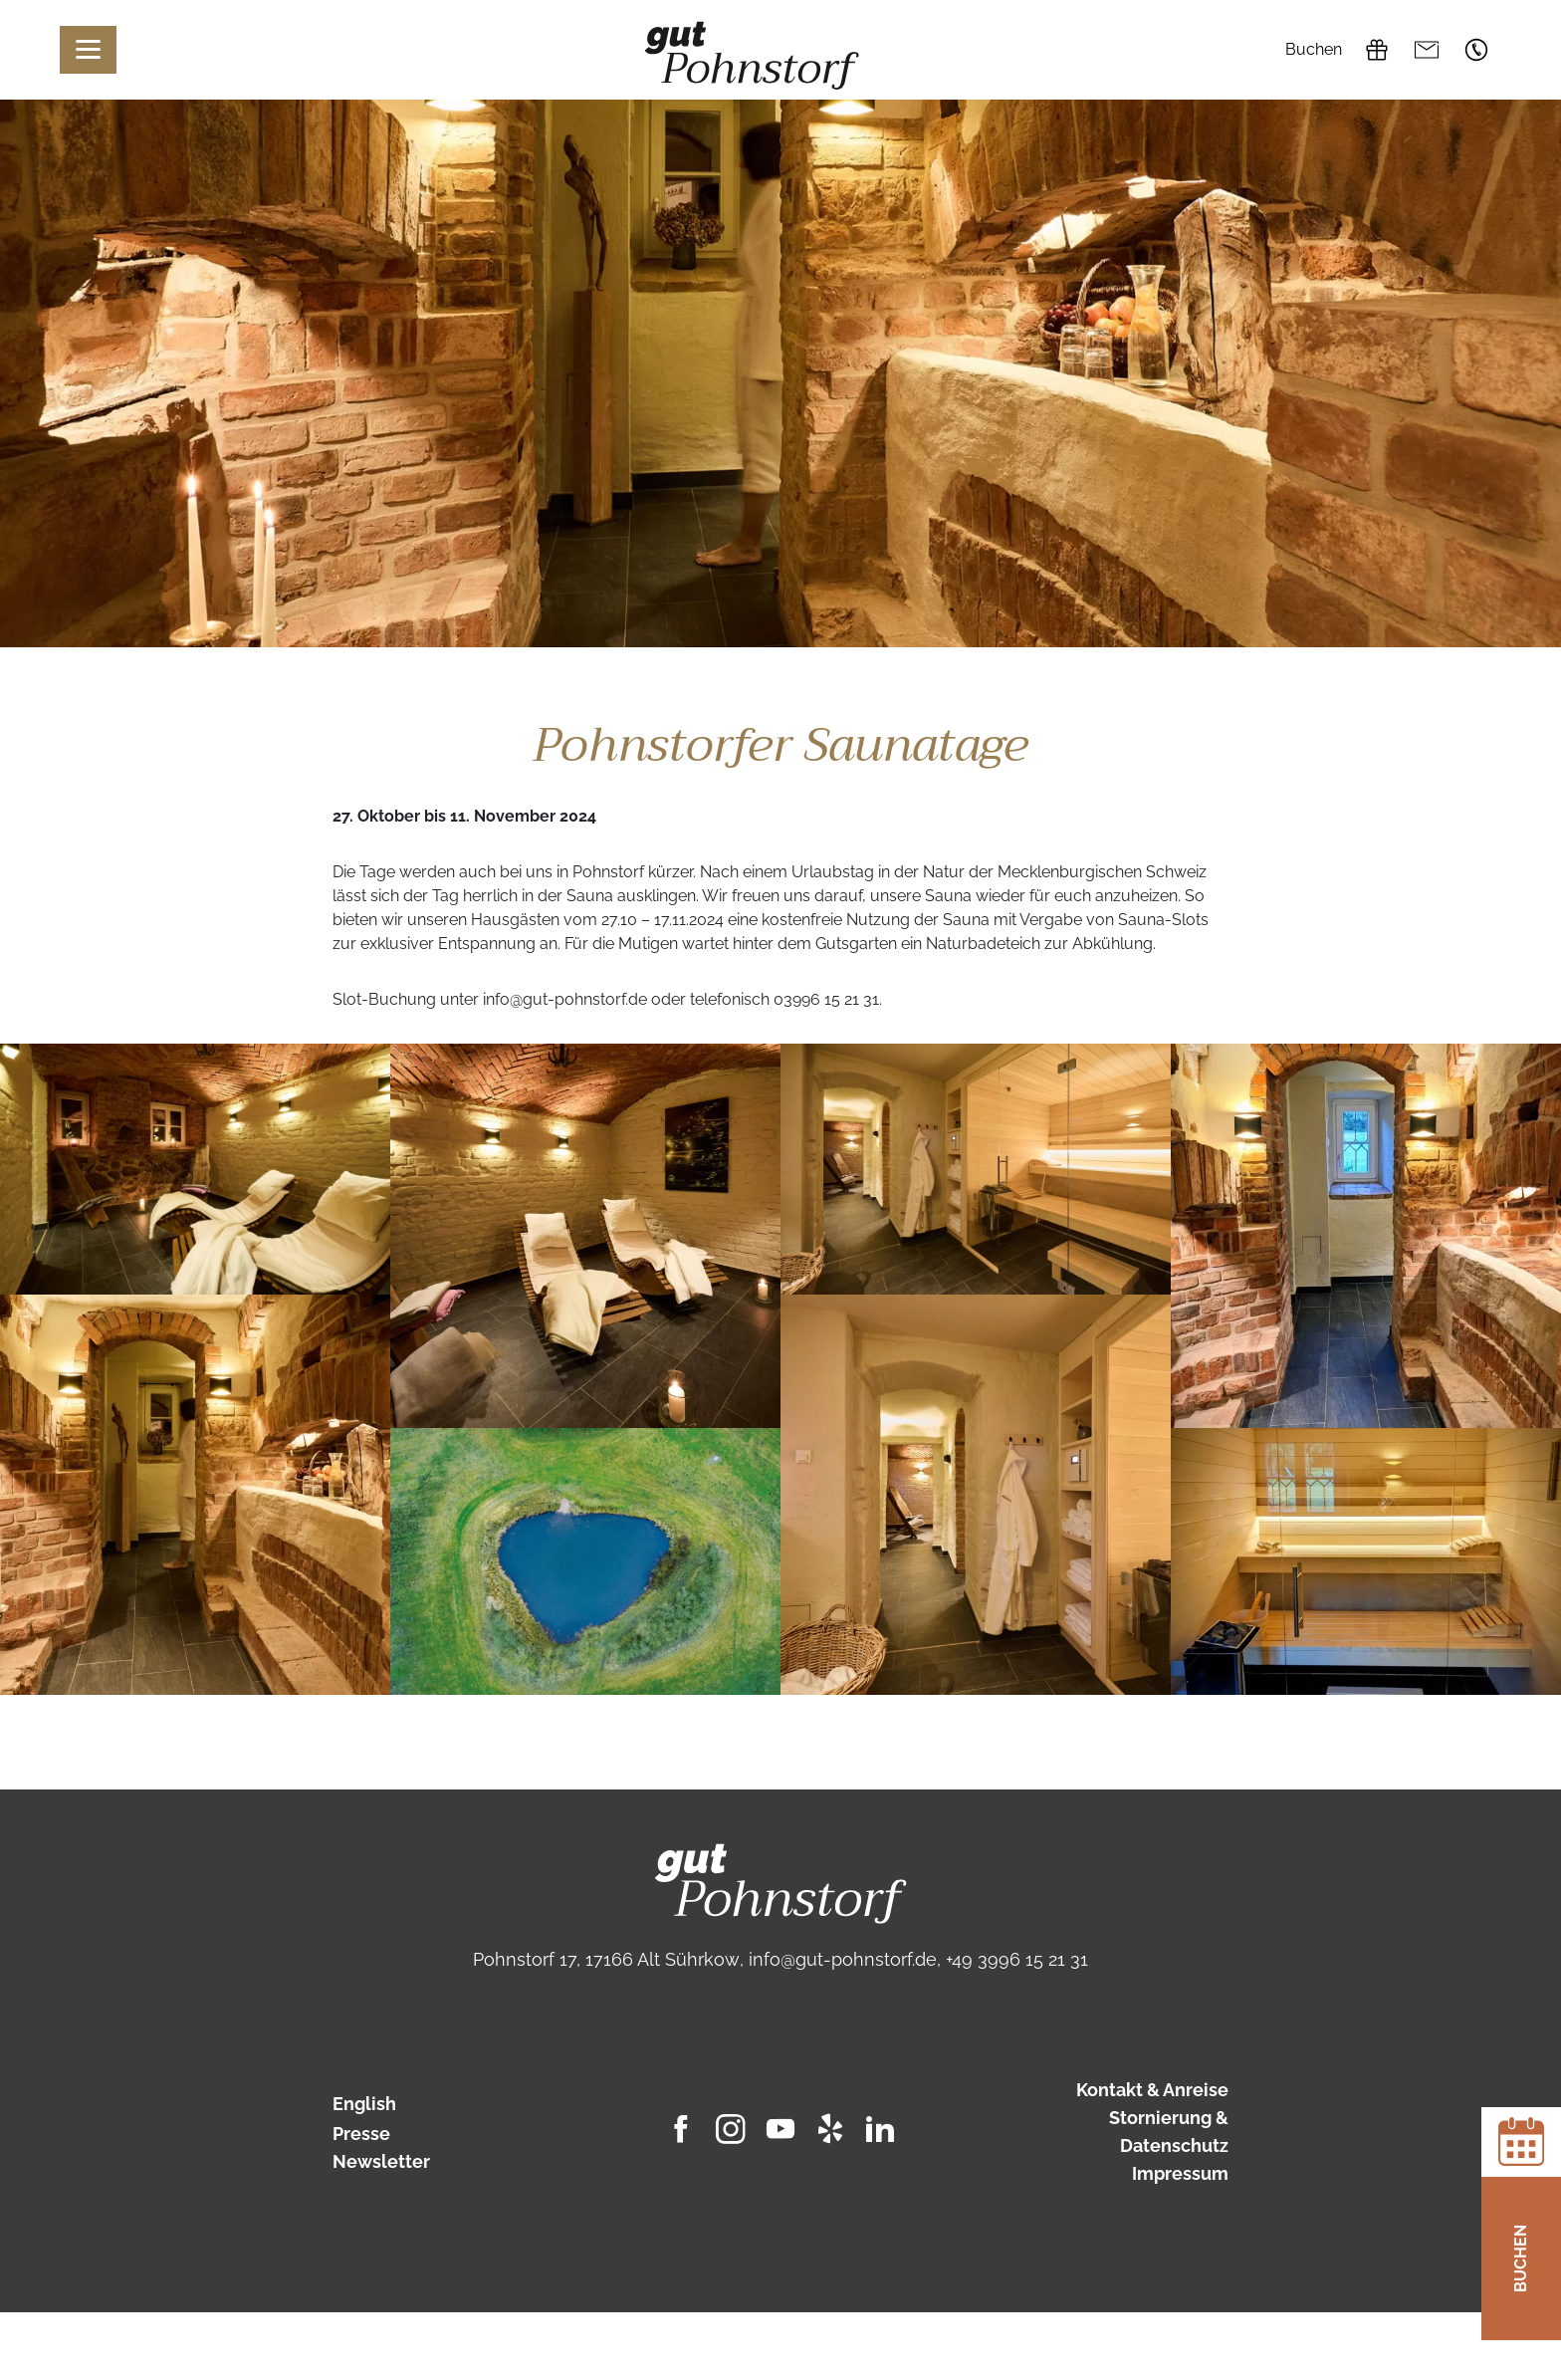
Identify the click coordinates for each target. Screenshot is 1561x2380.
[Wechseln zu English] (434, 2104)
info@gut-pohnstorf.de (1426, 50)
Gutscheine (1377, 50)
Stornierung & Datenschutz (1168, 2131)
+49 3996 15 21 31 (1476, 50)
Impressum (1180, 2173)
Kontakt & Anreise (1152, 2089)
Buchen (1313, 49)
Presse (361, 2133)
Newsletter (381, 2161)
